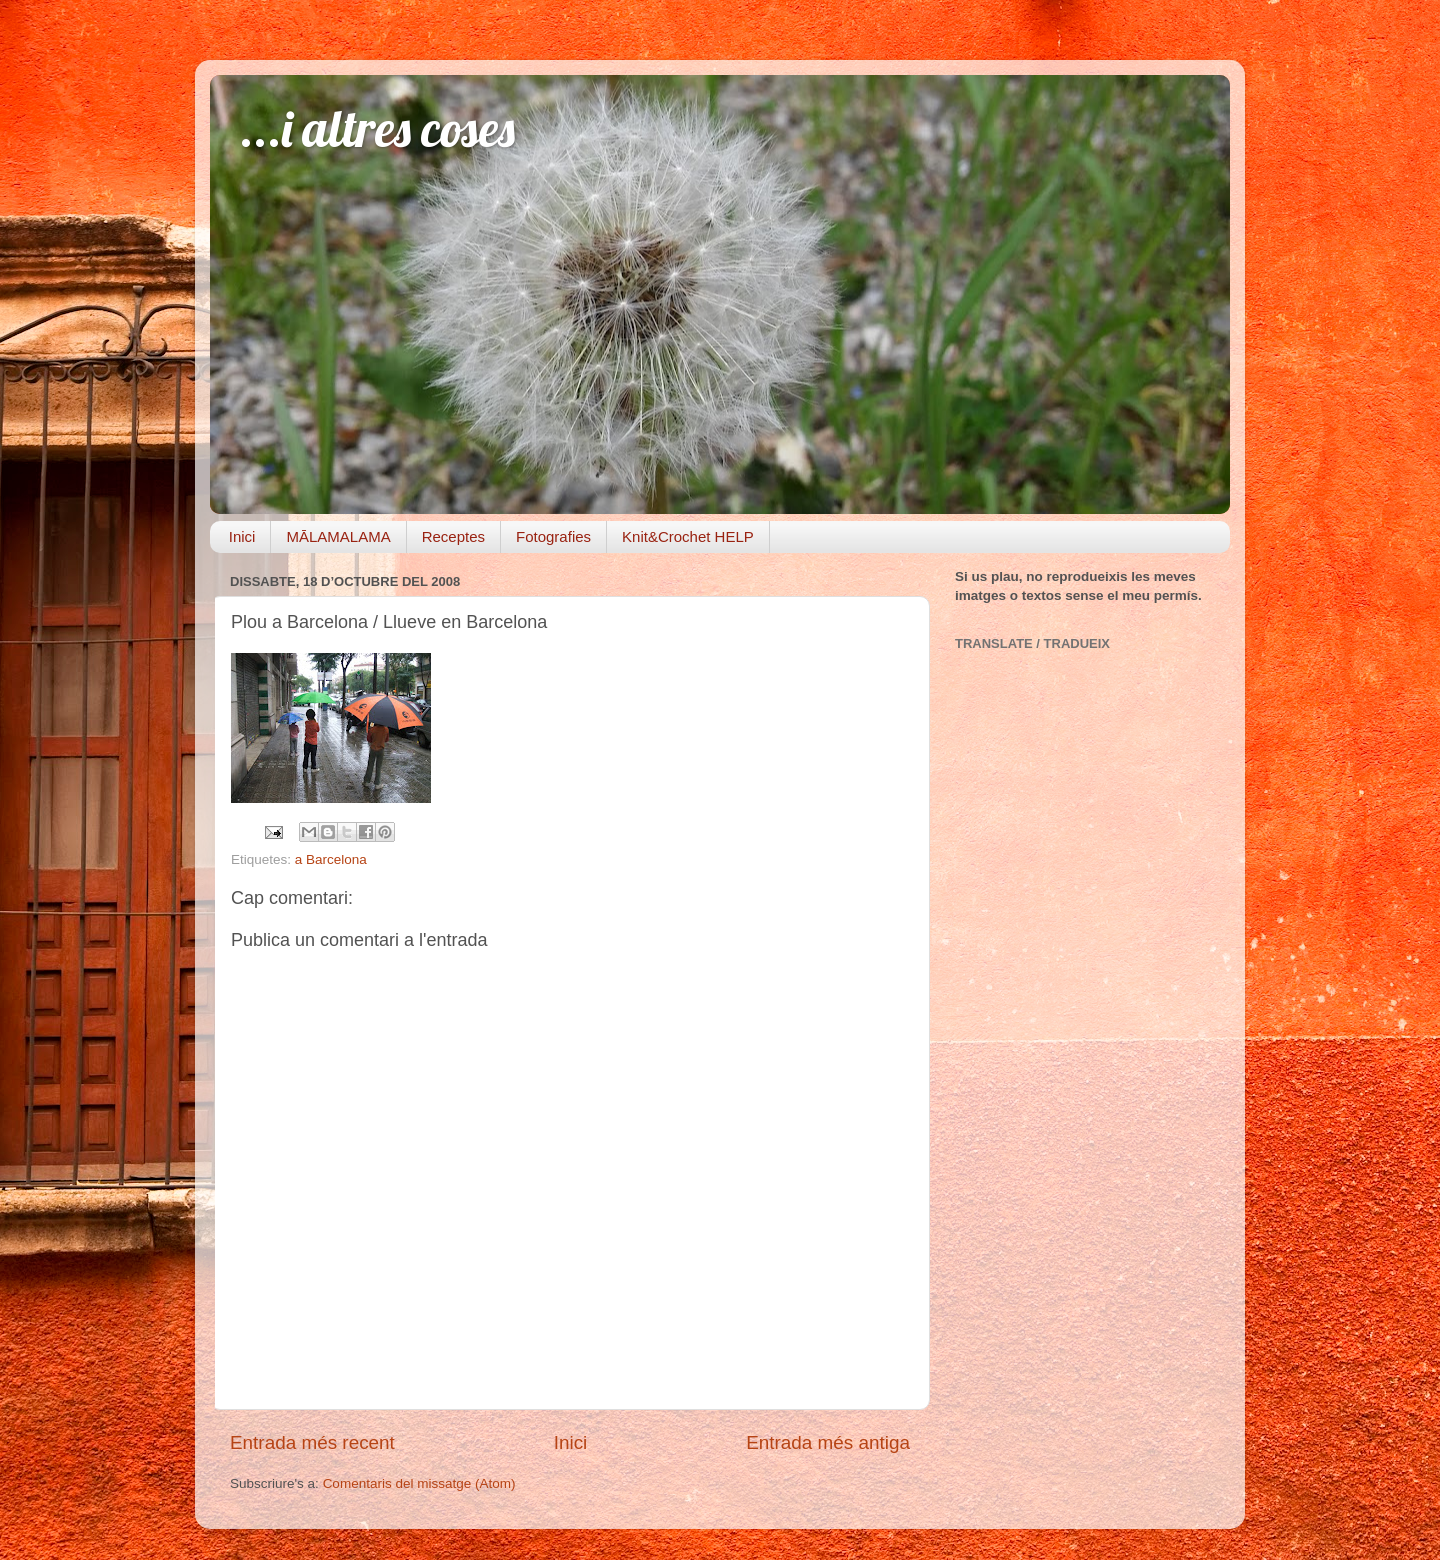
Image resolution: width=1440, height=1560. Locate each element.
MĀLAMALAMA (338, 536)
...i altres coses (377, 128)
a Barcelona (331, 859)
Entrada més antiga (828, 1442)
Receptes (453, 536)
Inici (242, 536)
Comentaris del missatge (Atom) (419, 1483)
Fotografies (553, 536)
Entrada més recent (312, 1442)
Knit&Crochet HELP (688, 536)
